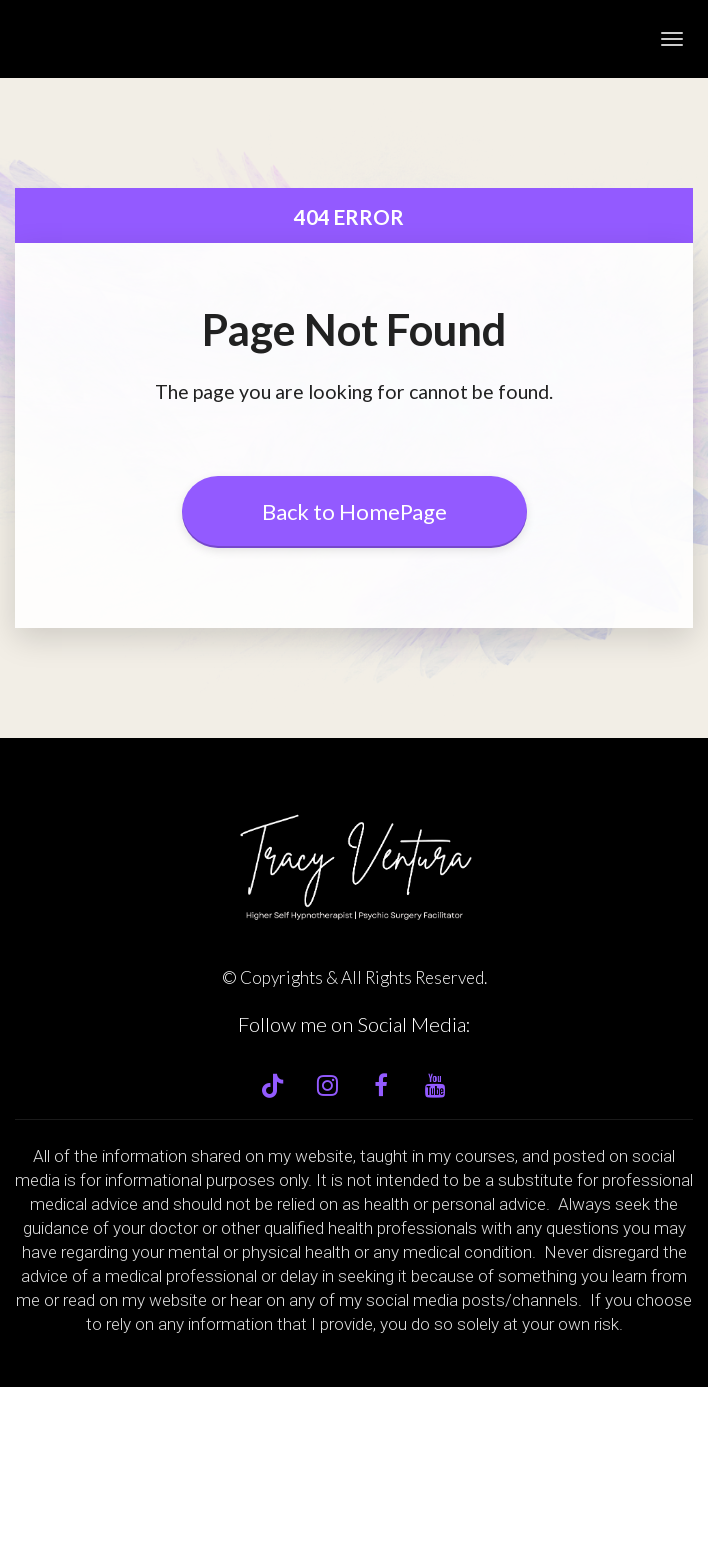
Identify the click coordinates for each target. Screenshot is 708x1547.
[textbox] (354, 1402)
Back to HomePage (354, 511)
